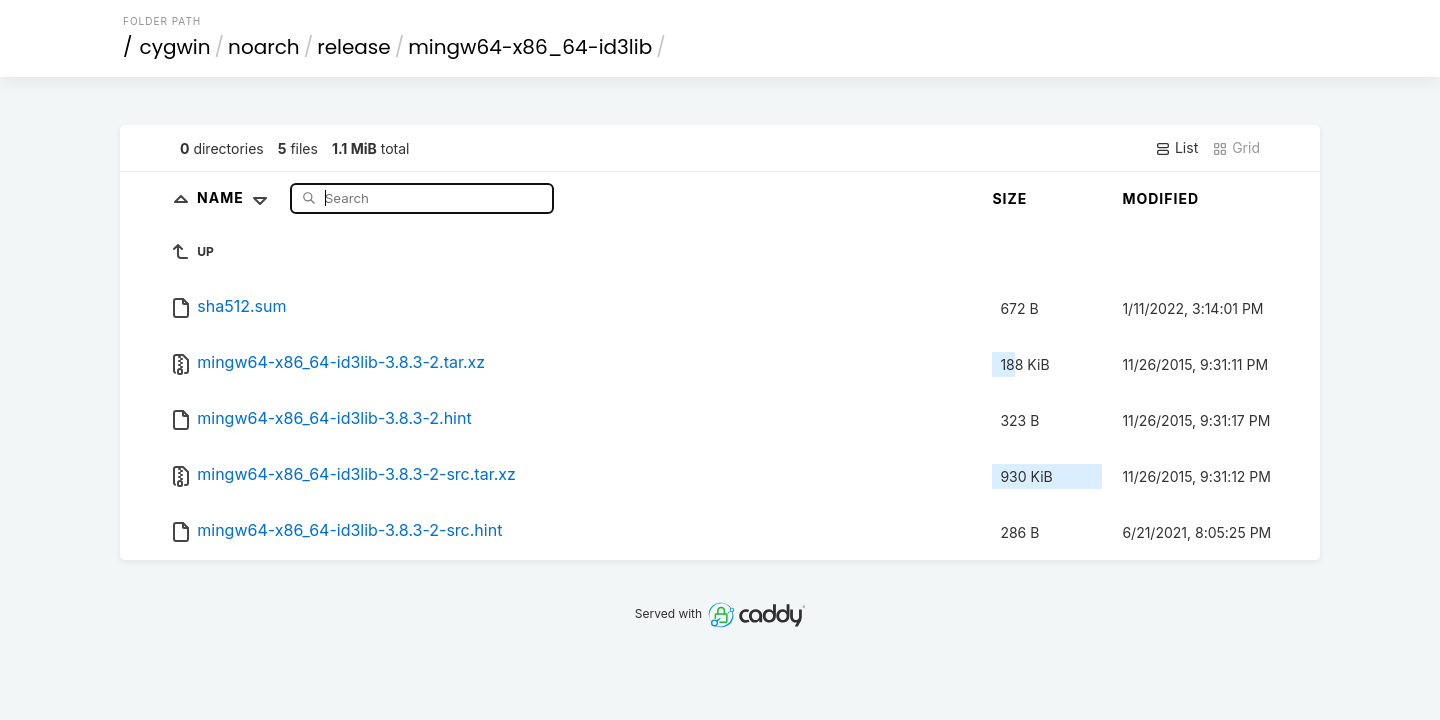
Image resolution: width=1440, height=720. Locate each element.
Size (1009, 198)
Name (236, 197)
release (354, 47)
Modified (1160, 198)
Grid (1236, 148)
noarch (264, 47)
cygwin (175, 47)
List (1176, 148)
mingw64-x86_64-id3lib (530, 47)
